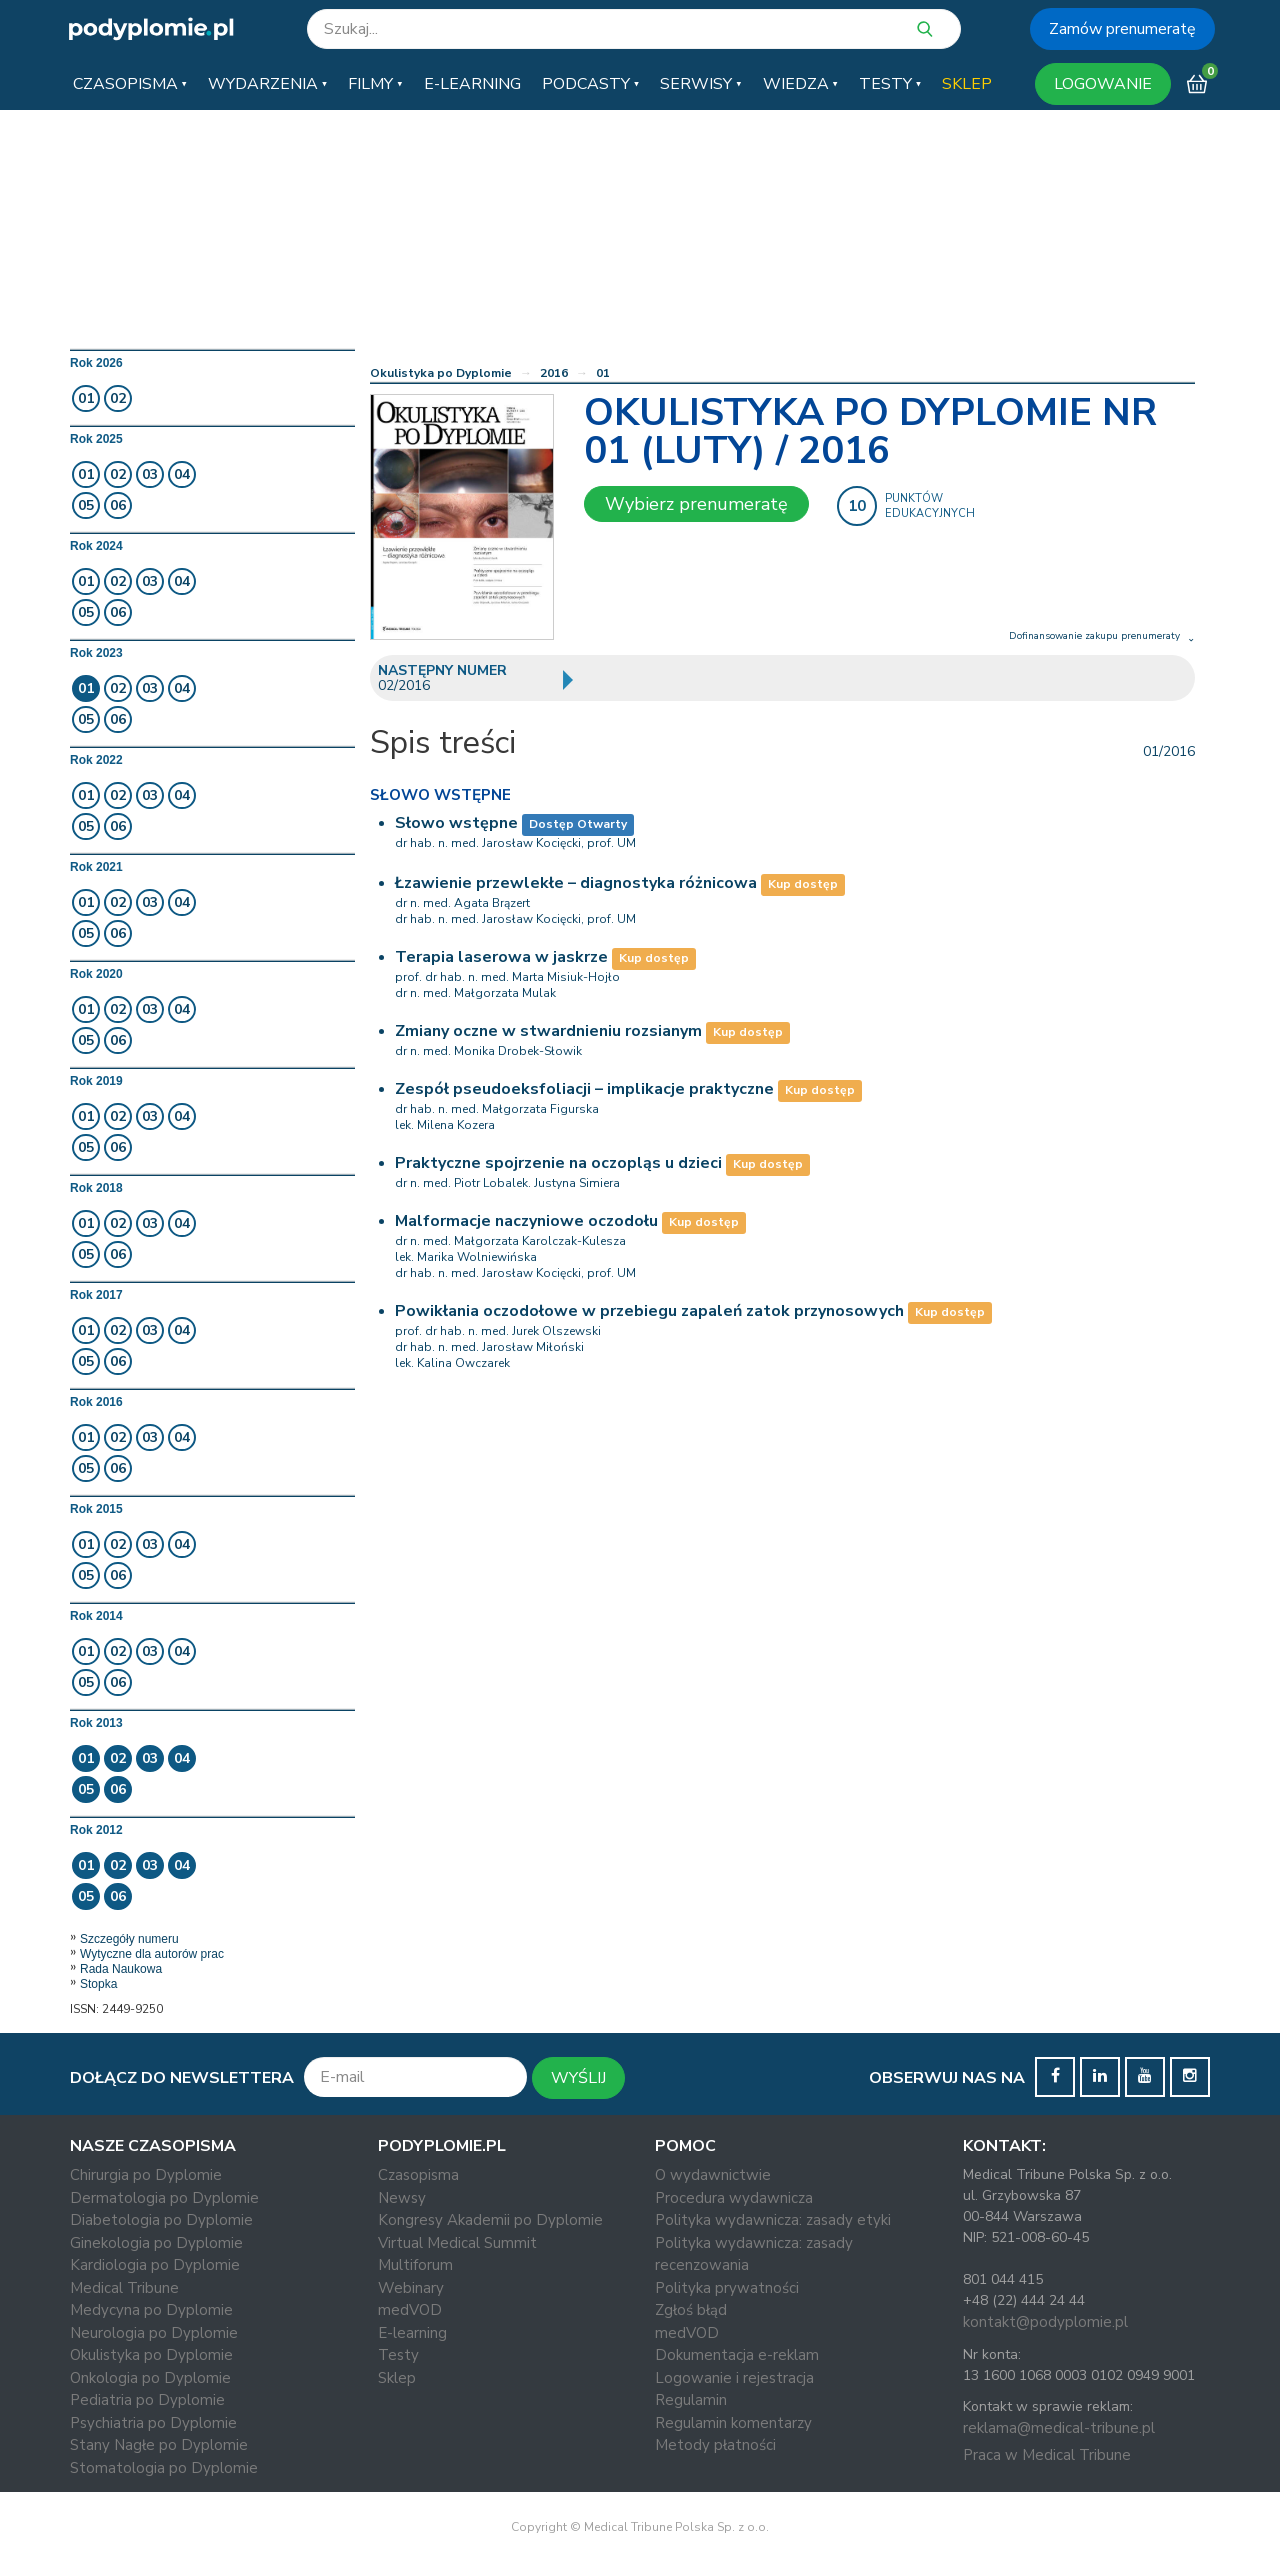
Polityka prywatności (727, 2288)
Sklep (397, 2378)
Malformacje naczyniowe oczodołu (526, 1221)
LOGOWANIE (1103, 84)
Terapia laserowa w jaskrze (501, 957)
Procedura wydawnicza (734, 2198)
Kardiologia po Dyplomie (155, 2265)
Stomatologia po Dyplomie (164, 2468)
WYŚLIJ (578, 2078)
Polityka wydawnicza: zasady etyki (773, 2220)
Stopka (98, 1984)
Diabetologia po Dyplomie (161, 2220)
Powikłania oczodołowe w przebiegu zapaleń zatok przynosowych (649, 1311)
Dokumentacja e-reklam (737, 2355)
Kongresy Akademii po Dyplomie (490, 2220)
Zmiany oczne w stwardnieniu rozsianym (548, 1031)
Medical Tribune (124, 2288)
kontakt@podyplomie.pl (1045, 2322)
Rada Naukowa (121, 1969)
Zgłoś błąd (691, 2310)
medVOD (410, 2310)
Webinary (411, 2288)
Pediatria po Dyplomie (147, 2400)
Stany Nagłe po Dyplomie (159, 2445)
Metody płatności (715, 2445)
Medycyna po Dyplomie (151, 2310)
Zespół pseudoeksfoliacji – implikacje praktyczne (584, 1089)
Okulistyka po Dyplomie (441, 373)
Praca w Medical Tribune (1047, 2455)
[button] (130, 84)
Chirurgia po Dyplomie (146, 2175)
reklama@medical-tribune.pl (1059, 2428)
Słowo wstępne (456, 823)
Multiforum (415, 2265)
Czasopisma (418, 2175)
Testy (398, 2355)
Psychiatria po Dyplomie (153, 2423)
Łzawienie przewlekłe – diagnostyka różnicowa (576, 883)
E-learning (412, 2333)
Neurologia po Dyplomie (154, 2333)
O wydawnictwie (713, 2175)
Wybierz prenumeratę (696, 504)
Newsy (402, 2198)
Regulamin (691, 2400)
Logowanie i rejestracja (734, 2378)
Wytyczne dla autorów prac (152, 1954)
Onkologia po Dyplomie (150, 2378)
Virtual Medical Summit (457, 2243)
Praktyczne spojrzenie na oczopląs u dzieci (558, 1163)
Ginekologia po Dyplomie (156, 2243)
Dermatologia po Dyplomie (164, 2198)
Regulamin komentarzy (733, 2423)
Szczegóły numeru (129, 1939)
